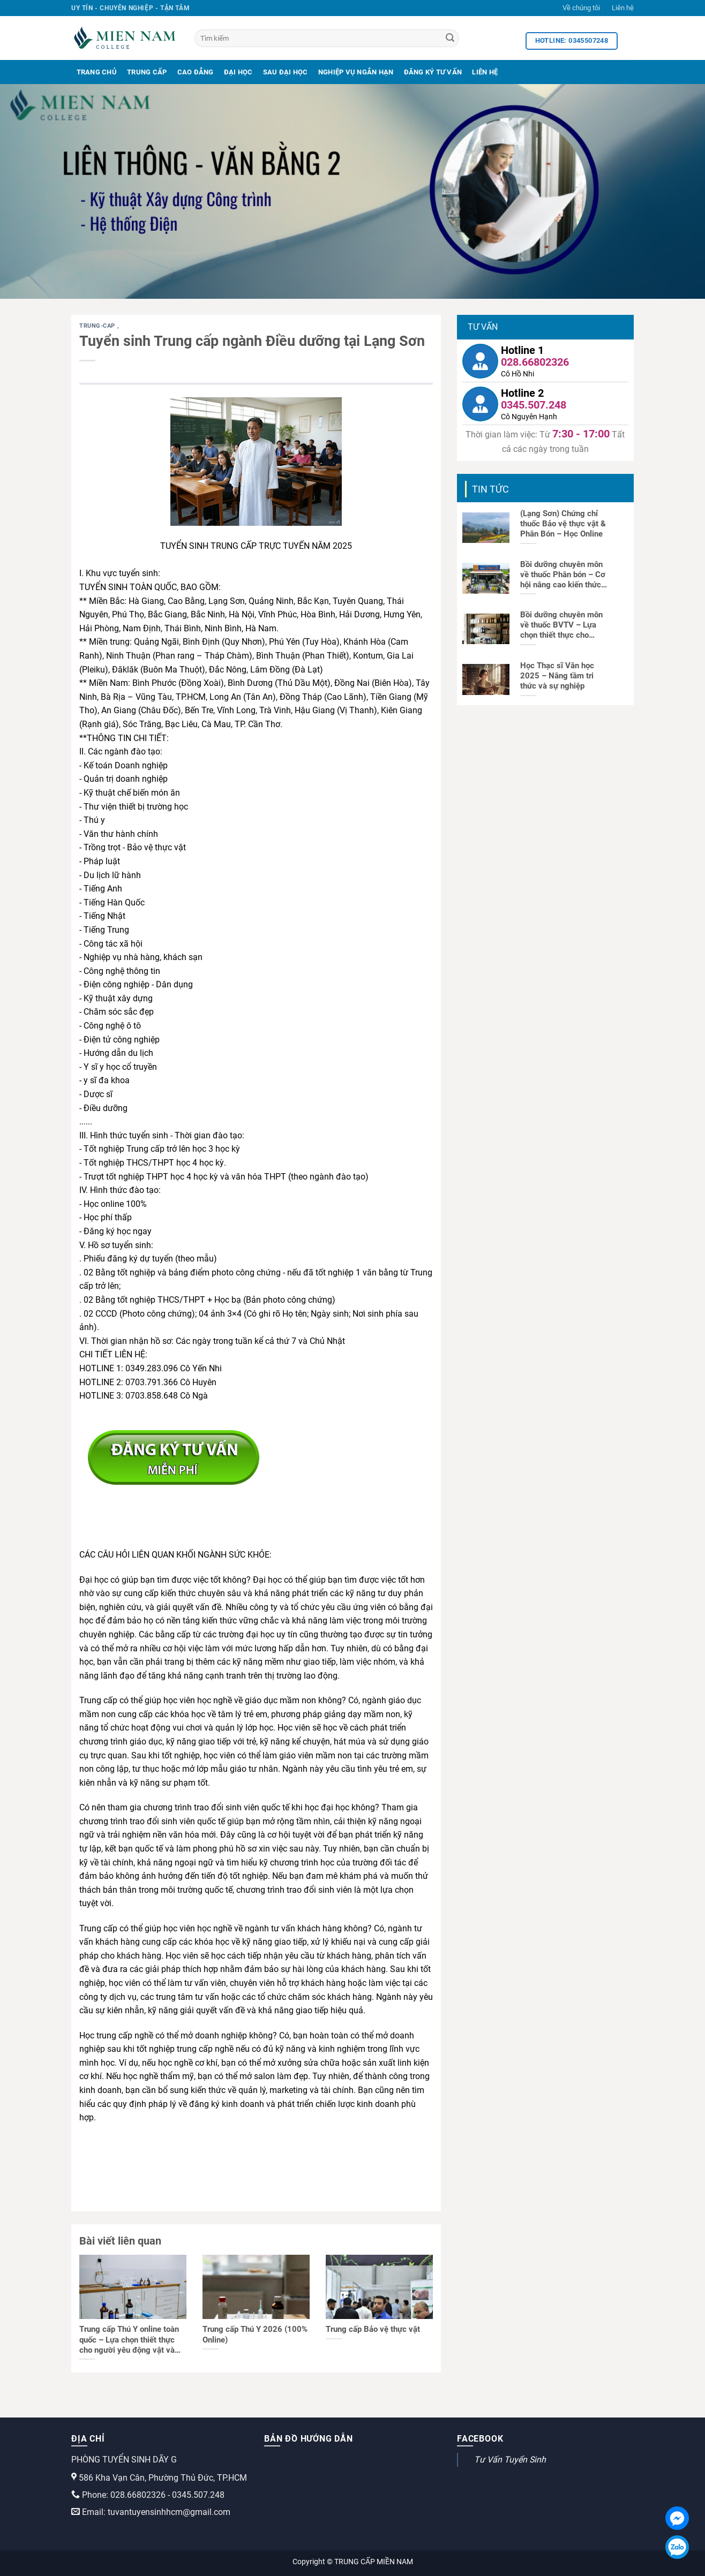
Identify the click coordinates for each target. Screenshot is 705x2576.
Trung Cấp (147, 72)
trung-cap (98, 325)
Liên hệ (623, 8)
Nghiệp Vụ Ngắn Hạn (356, 72)
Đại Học (238, 72)
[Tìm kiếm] (326, 38)
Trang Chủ (97, 72)
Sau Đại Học (285, 72)
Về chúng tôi (581, 8)
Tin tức (490, 489)
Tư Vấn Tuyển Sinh (510, 2459)
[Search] (450, 38)
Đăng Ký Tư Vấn (433, 72)
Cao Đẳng (195, 72)
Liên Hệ (485, 72)
